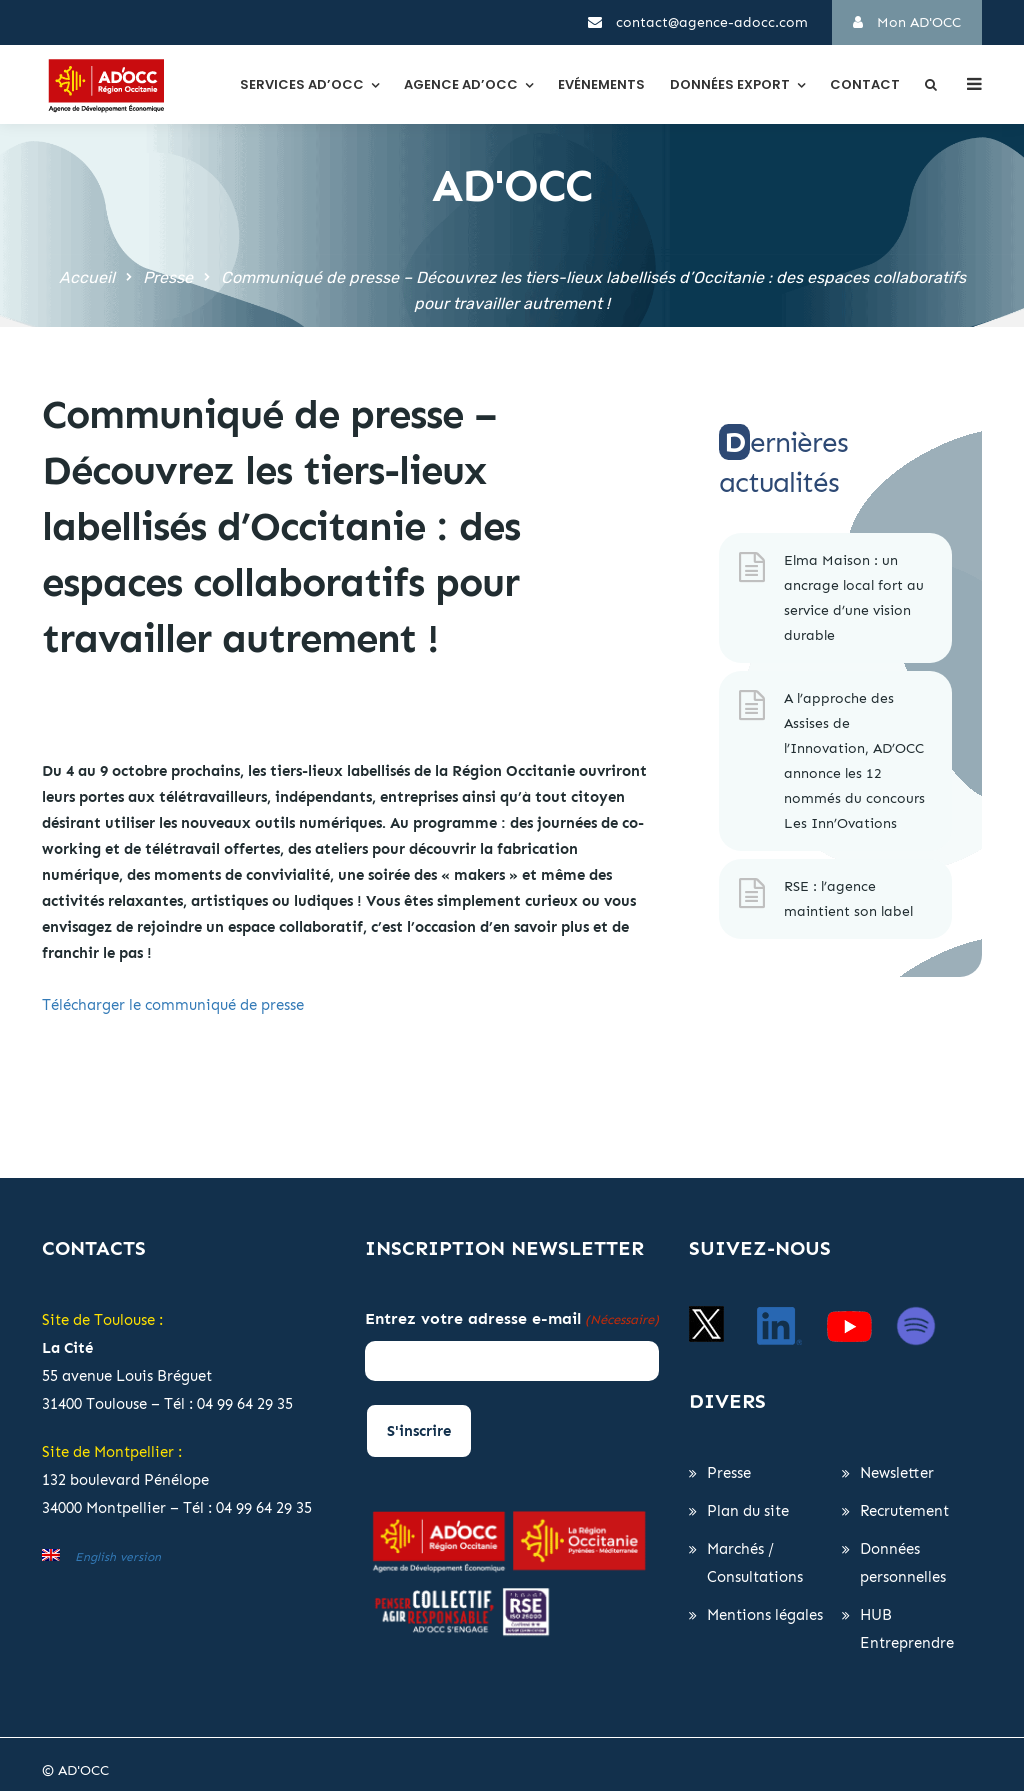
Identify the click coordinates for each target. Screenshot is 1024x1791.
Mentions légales (765, 1615)
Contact (865, 84)
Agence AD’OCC (461, 84)
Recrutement (904, 1511)
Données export (730, 84)
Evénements (601, 84)
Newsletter (897, 1473)
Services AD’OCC (302, 84)
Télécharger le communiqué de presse (173, 1005)
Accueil (87, 277)
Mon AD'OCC (907, 22)
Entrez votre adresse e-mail (511, 1320)
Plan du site (748, 1511)
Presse (168, 277)
